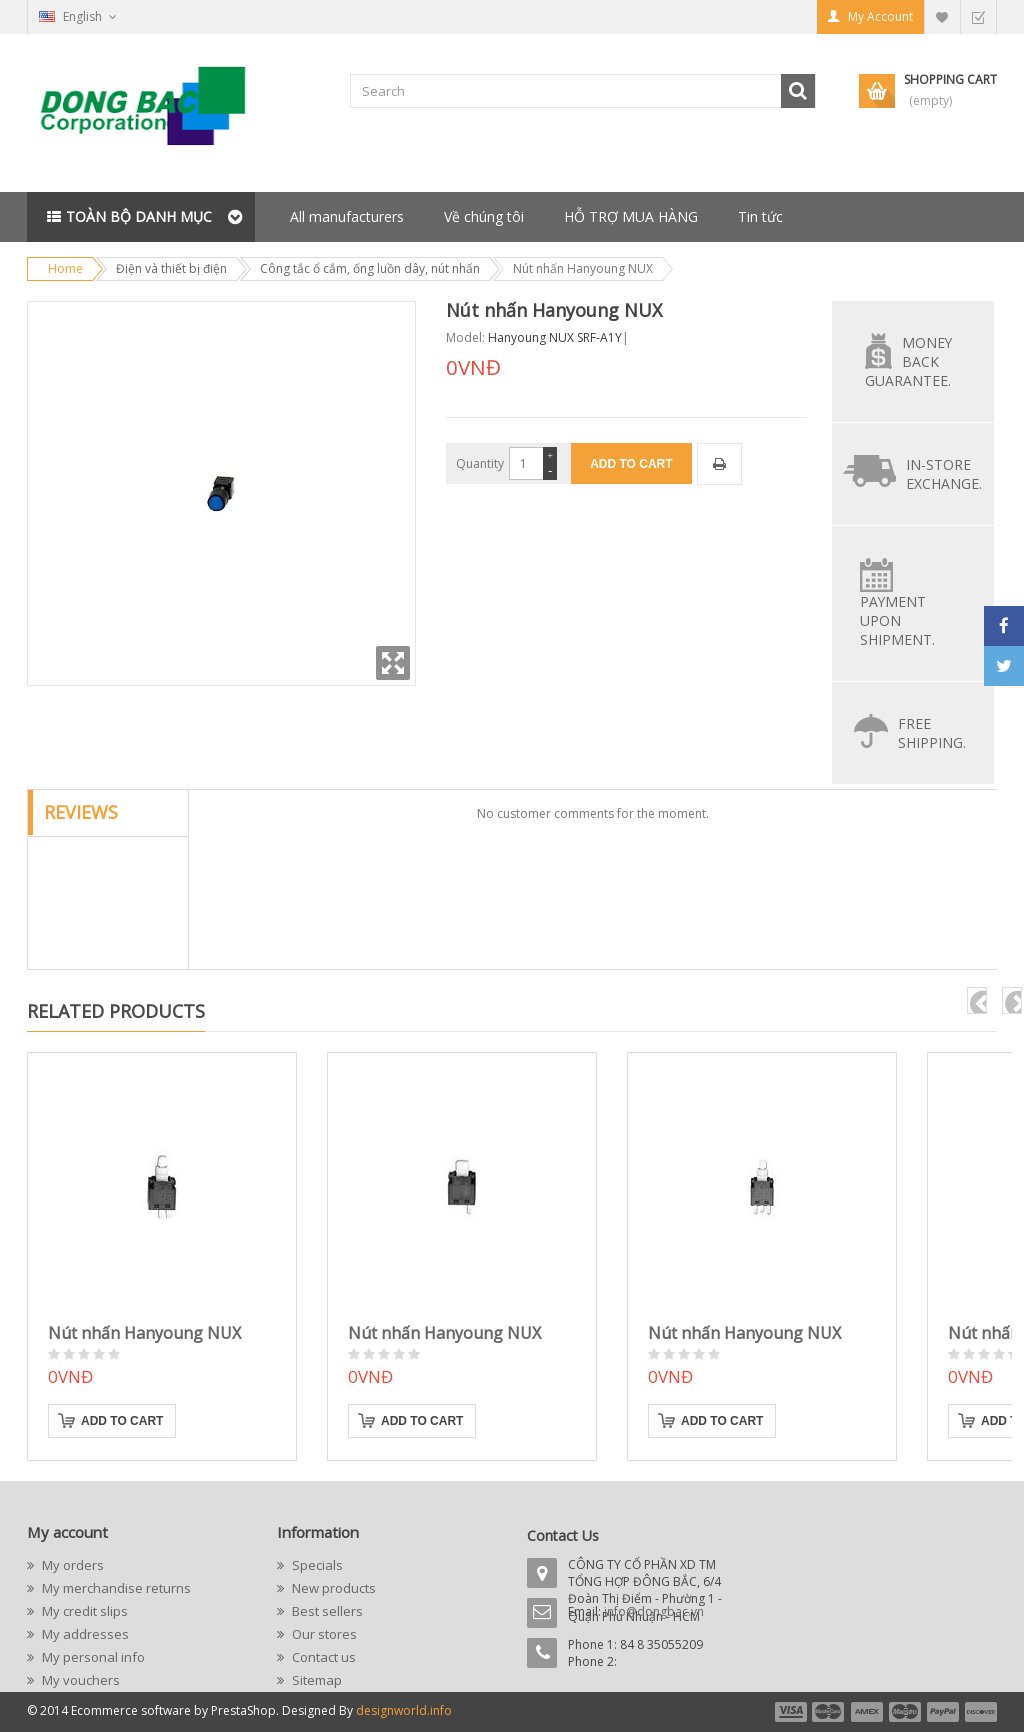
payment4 (907, 1712)
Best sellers (326, 1611)
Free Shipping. (932, 733)
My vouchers (79, 1680)
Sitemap (315, 1680)
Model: (465, 337)
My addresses (84, 1634)
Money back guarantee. (908, 361)
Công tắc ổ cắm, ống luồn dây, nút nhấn (370, 268)
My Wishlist (942, 16)
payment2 (829, 1712)
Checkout (978, 16)
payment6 (979, 1712)
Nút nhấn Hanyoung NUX (144, 1333)
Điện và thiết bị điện (171, 268)
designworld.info (404, 1710)
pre (977, 1000)
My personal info (92, 1657)
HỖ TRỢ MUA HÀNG (631, 216)
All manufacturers (347, 216)
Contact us (322, 1657)
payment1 (790, 1712)
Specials (316, 1565)
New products (332, 1588)
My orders (71, 1565)
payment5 (943, 1712)
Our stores (323, 1634)
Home (65, 268)
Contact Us (563, 1535)
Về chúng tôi (484, 216)
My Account (880, 16)
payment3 (868, 1712)
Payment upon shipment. (897, 620)
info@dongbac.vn (654, 1611)
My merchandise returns (115, 1588)
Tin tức (760, 216)
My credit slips (83, 1611)
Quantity (480, 463)
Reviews (81, 812)
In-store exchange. (944, 474)
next (1012, 1000)
